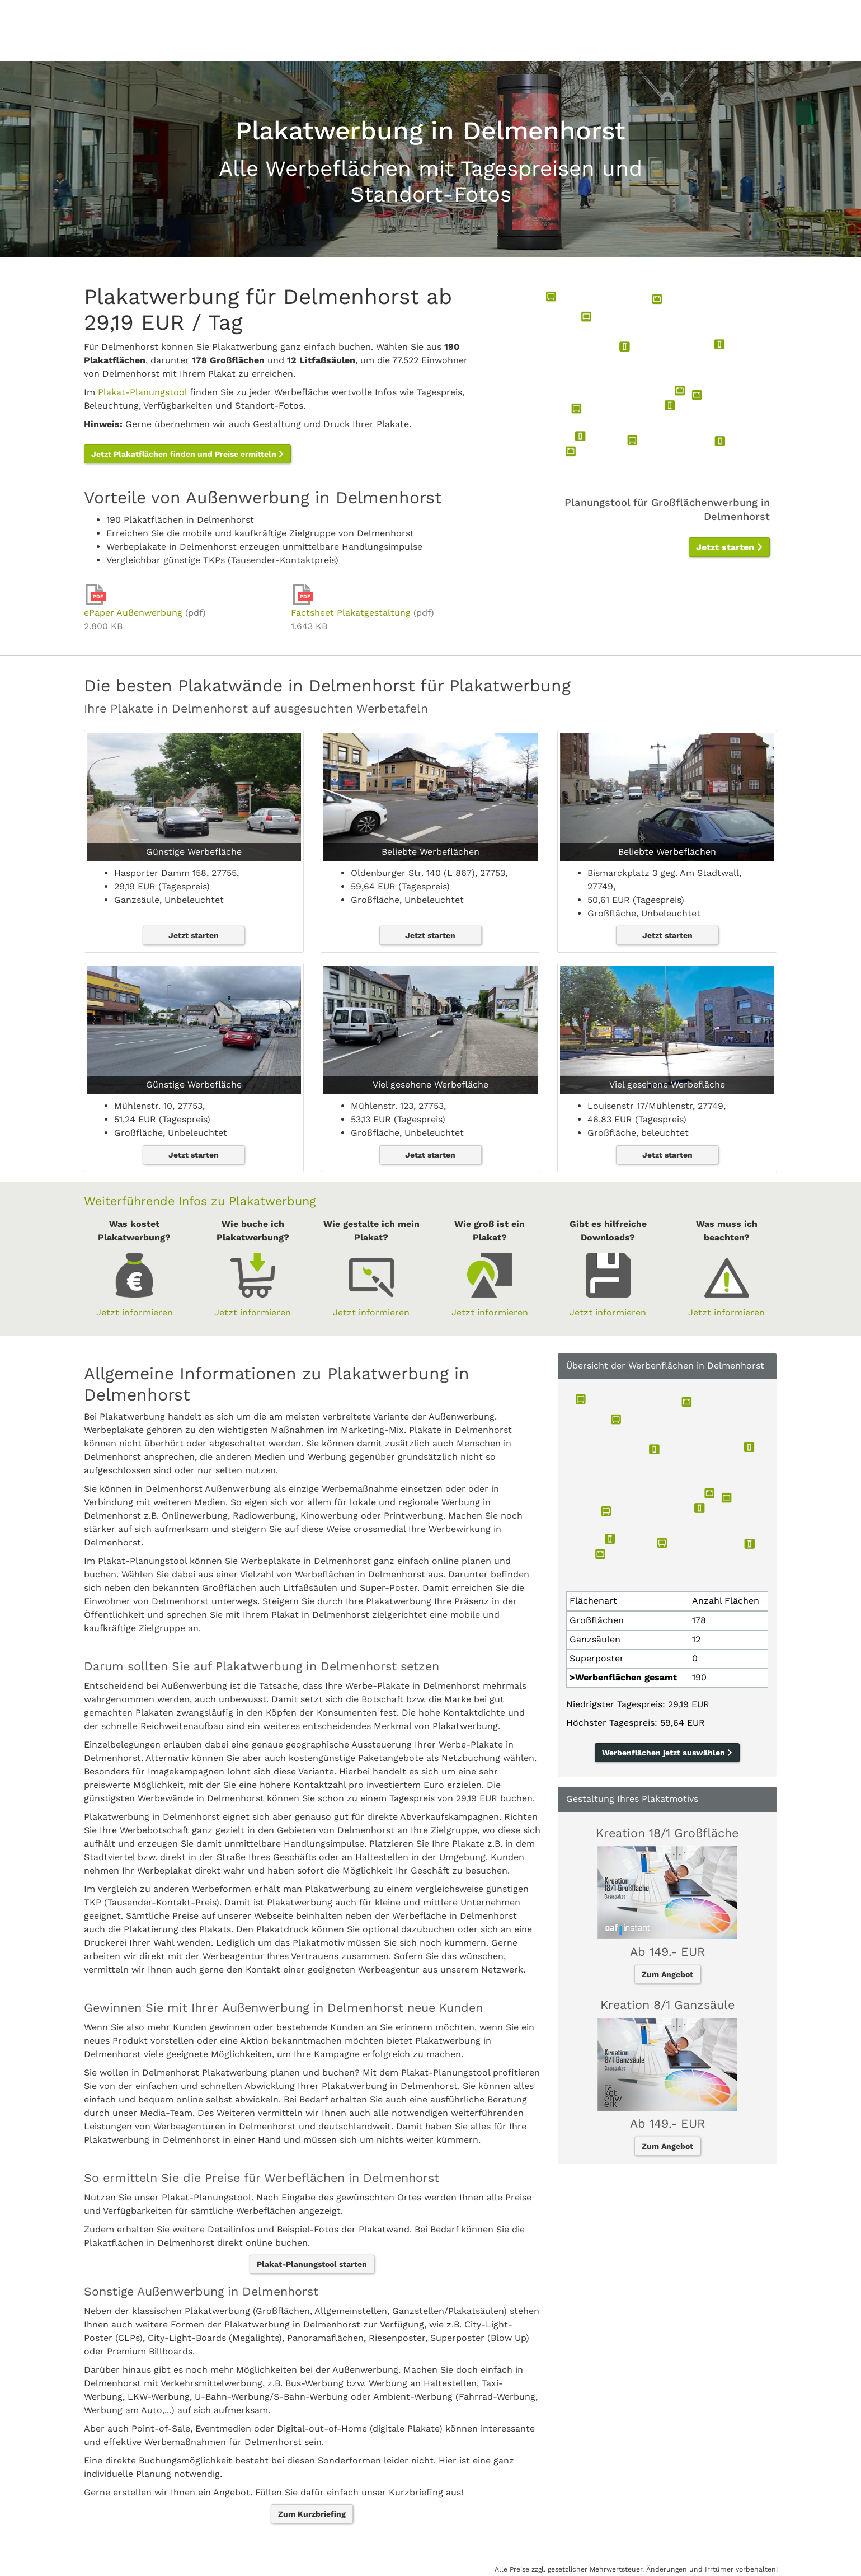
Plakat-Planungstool (142, 392)
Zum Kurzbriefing (312, 2513)
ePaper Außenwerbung (133, 612)
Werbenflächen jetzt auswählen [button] (667, 1752)
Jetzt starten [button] (729, 547)
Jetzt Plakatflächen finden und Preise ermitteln (187, 453)
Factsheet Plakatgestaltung (351, 612)
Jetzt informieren (134, 1312)
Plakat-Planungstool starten (312, 2264)
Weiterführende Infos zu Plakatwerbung (200, 1201)
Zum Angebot (667, 1974)
